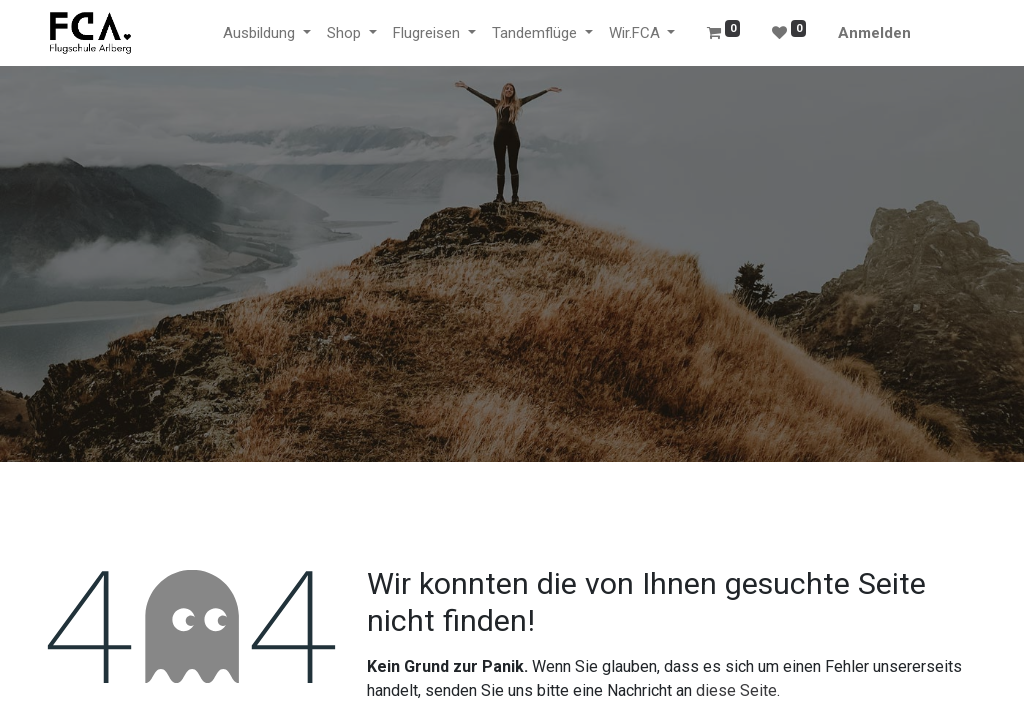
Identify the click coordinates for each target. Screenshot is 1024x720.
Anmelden (874, 33)
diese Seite (736, 690)
